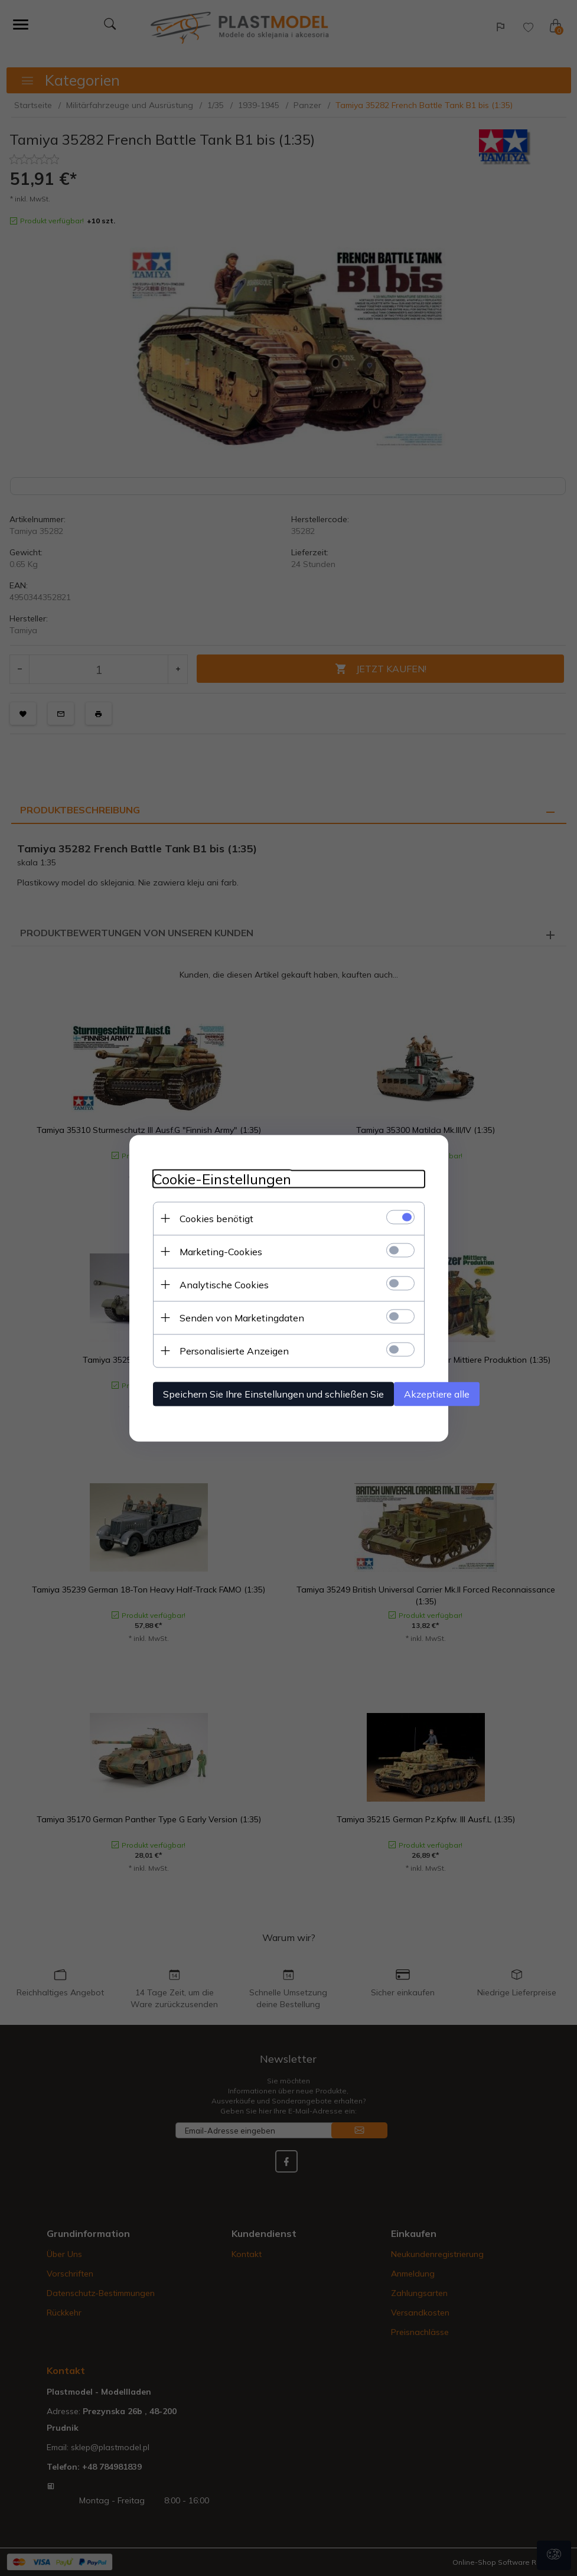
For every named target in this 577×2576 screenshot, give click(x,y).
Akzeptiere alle (437, 1393)
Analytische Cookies (224, 1284)
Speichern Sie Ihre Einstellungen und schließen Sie (273, 1393)
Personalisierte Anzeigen (234, 1350)
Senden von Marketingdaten (242, 1317)
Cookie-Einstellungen (222, 1178)
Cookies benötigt (216, 1218)
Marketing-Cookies (221, 1251)
